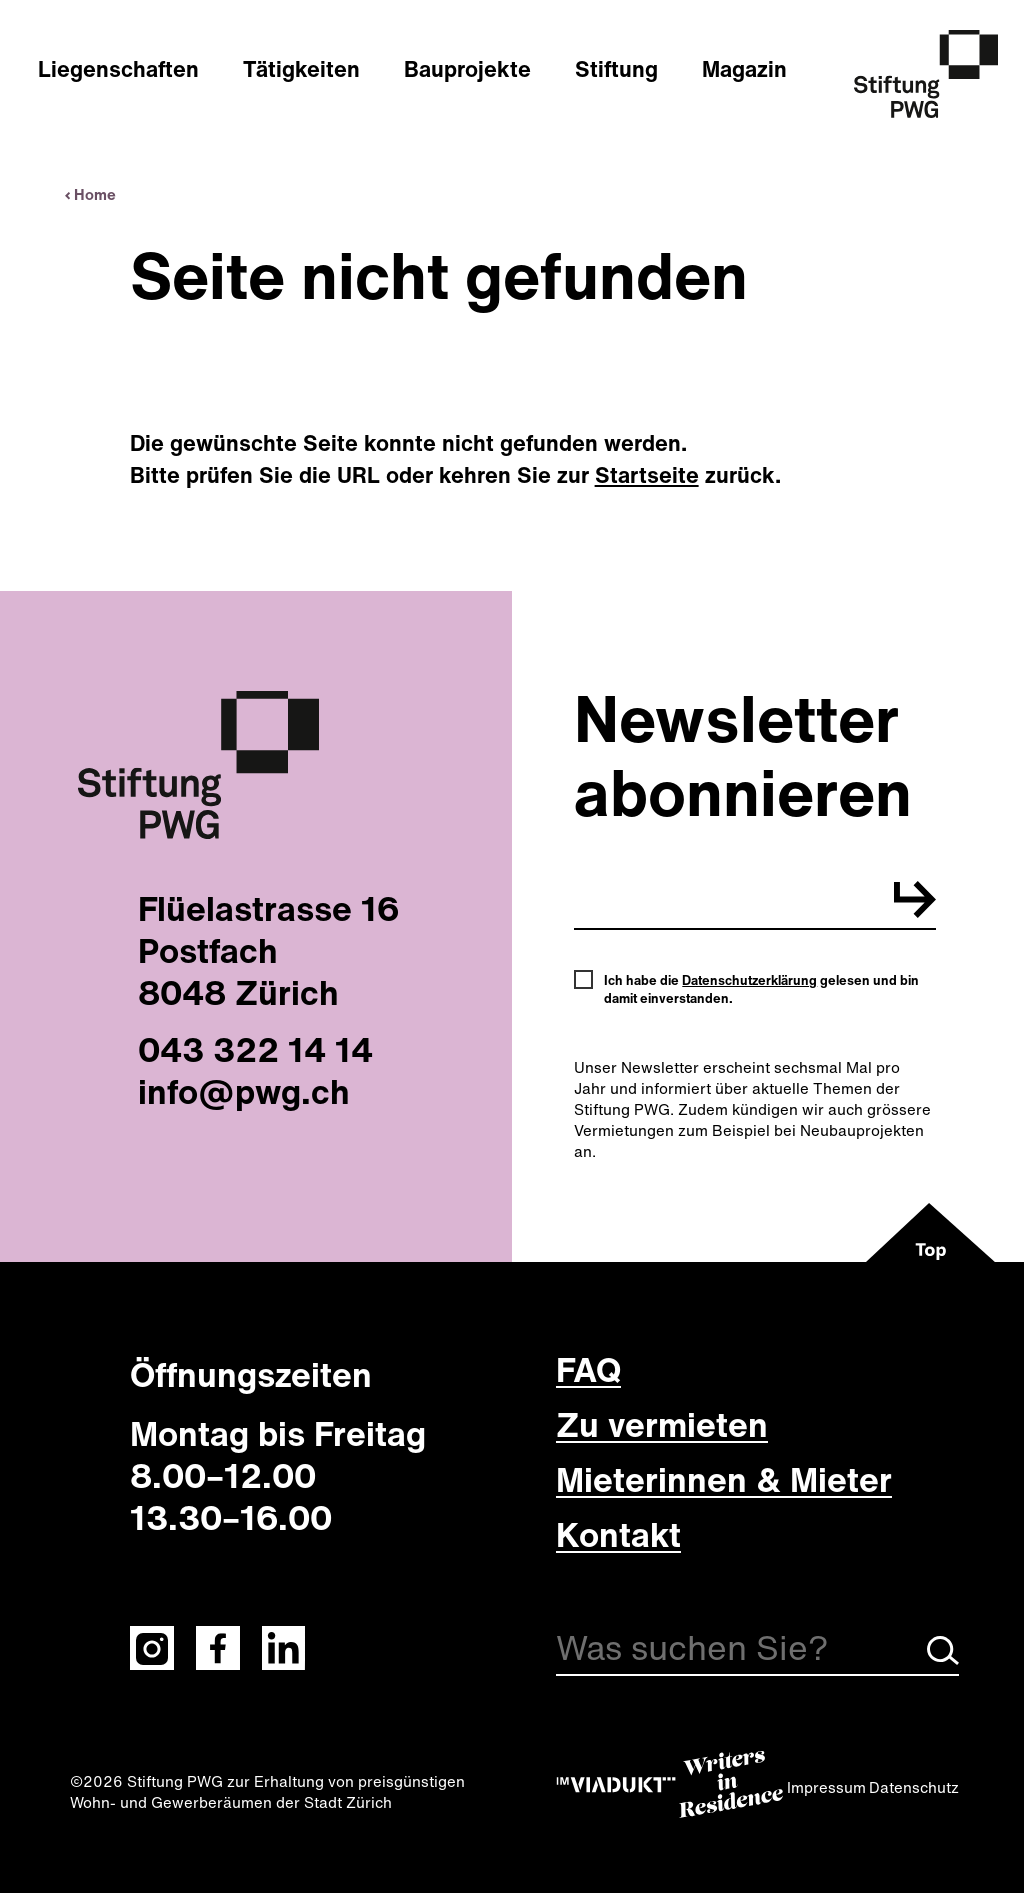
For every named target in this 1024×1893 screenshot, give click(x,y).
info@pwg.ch (244, 1091)
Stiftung (616, 69)
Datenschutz (914, 1787)
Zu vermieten (662, 1424)
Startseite (647, 475)
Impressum (826, 1787)
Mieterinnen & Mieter (724, 1479)
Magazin (744, 69)
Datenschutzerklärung (749, 980)
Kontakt (618, 1534)
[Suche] (757, 1651)
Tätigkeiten (301, 69)
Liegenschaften (118, 69)
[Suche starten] (943, 1659)
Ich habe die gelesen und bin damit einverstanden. (761, 990)
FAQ (588, 1369)
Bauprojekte (467, 69)
